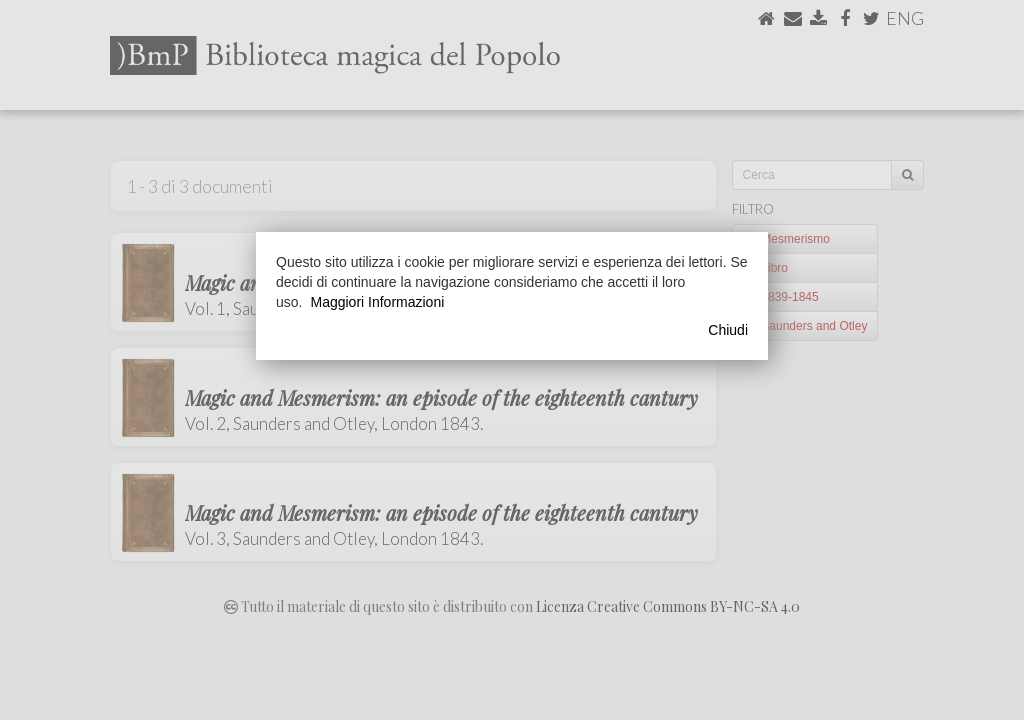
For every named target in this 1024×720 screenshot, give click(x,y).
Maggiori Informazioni (377, 302)
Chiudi (728, 330)
